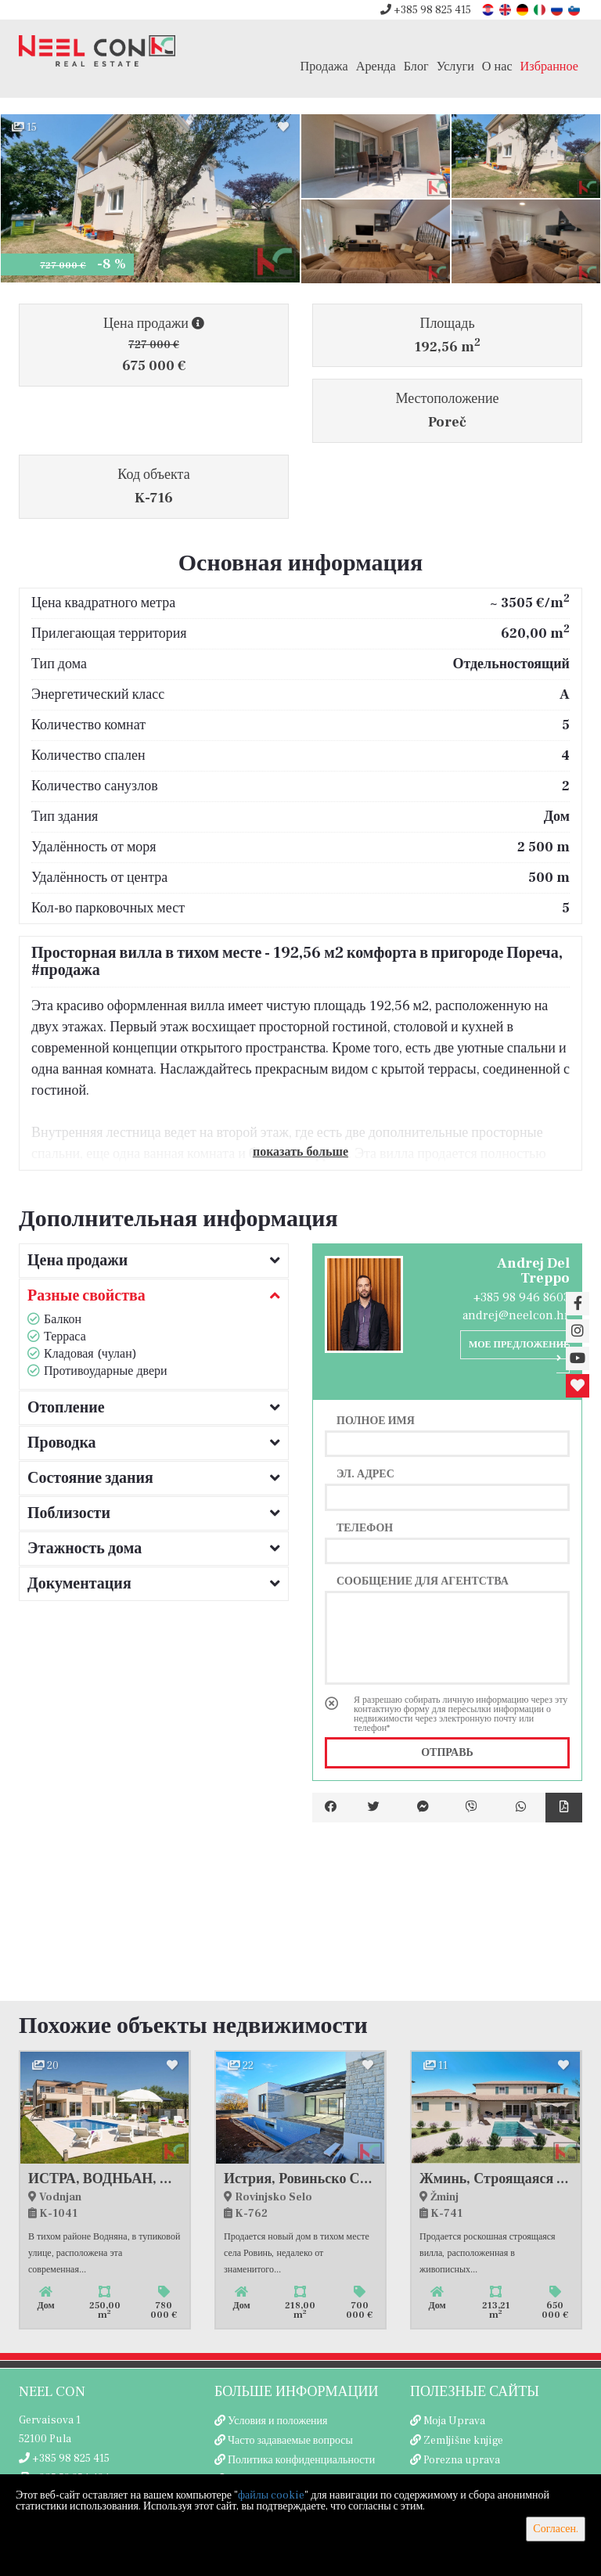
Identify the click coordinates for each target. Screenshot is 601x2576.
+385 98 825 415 (425, 10)
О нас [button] (497, 66)
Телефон (364, 1527)
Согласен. (555, 2529)
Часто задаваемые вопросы (290, 2441)
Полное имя (375, 1420)
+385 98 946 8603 (521, 1297)
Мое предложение (519, 1351)
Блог (416, 66)
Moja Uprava (454, 2421)
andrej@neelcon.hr (516, 1315)
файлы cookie (271, 2495)
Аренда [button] (376, 66)
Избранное (549, 66)
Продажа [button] (324, 66)
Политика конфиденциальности (301, 2460)
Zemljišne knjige (463, 2441)
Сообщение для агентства (422, 1580)
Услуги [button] (455, 66)
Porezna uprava (461, 2460)
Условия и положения (278, 2421)
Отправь (447, 1753)
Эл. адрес (365, 1473)
